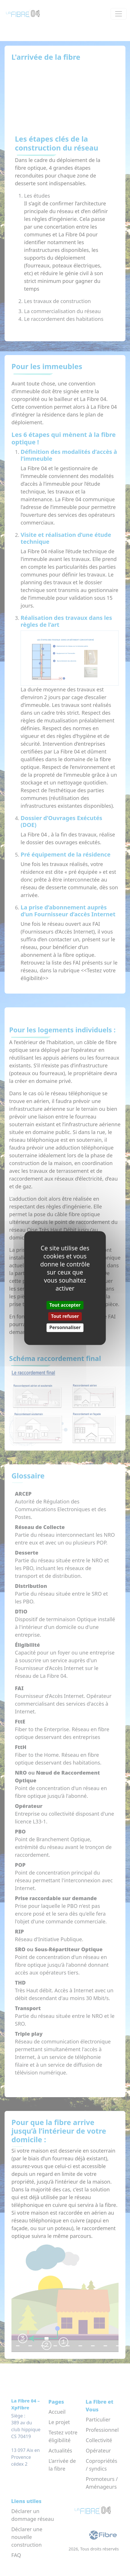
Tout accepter (64, 1305)
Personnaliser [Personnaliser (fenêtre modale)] (64, 1327)
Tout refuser (65, 1316)
